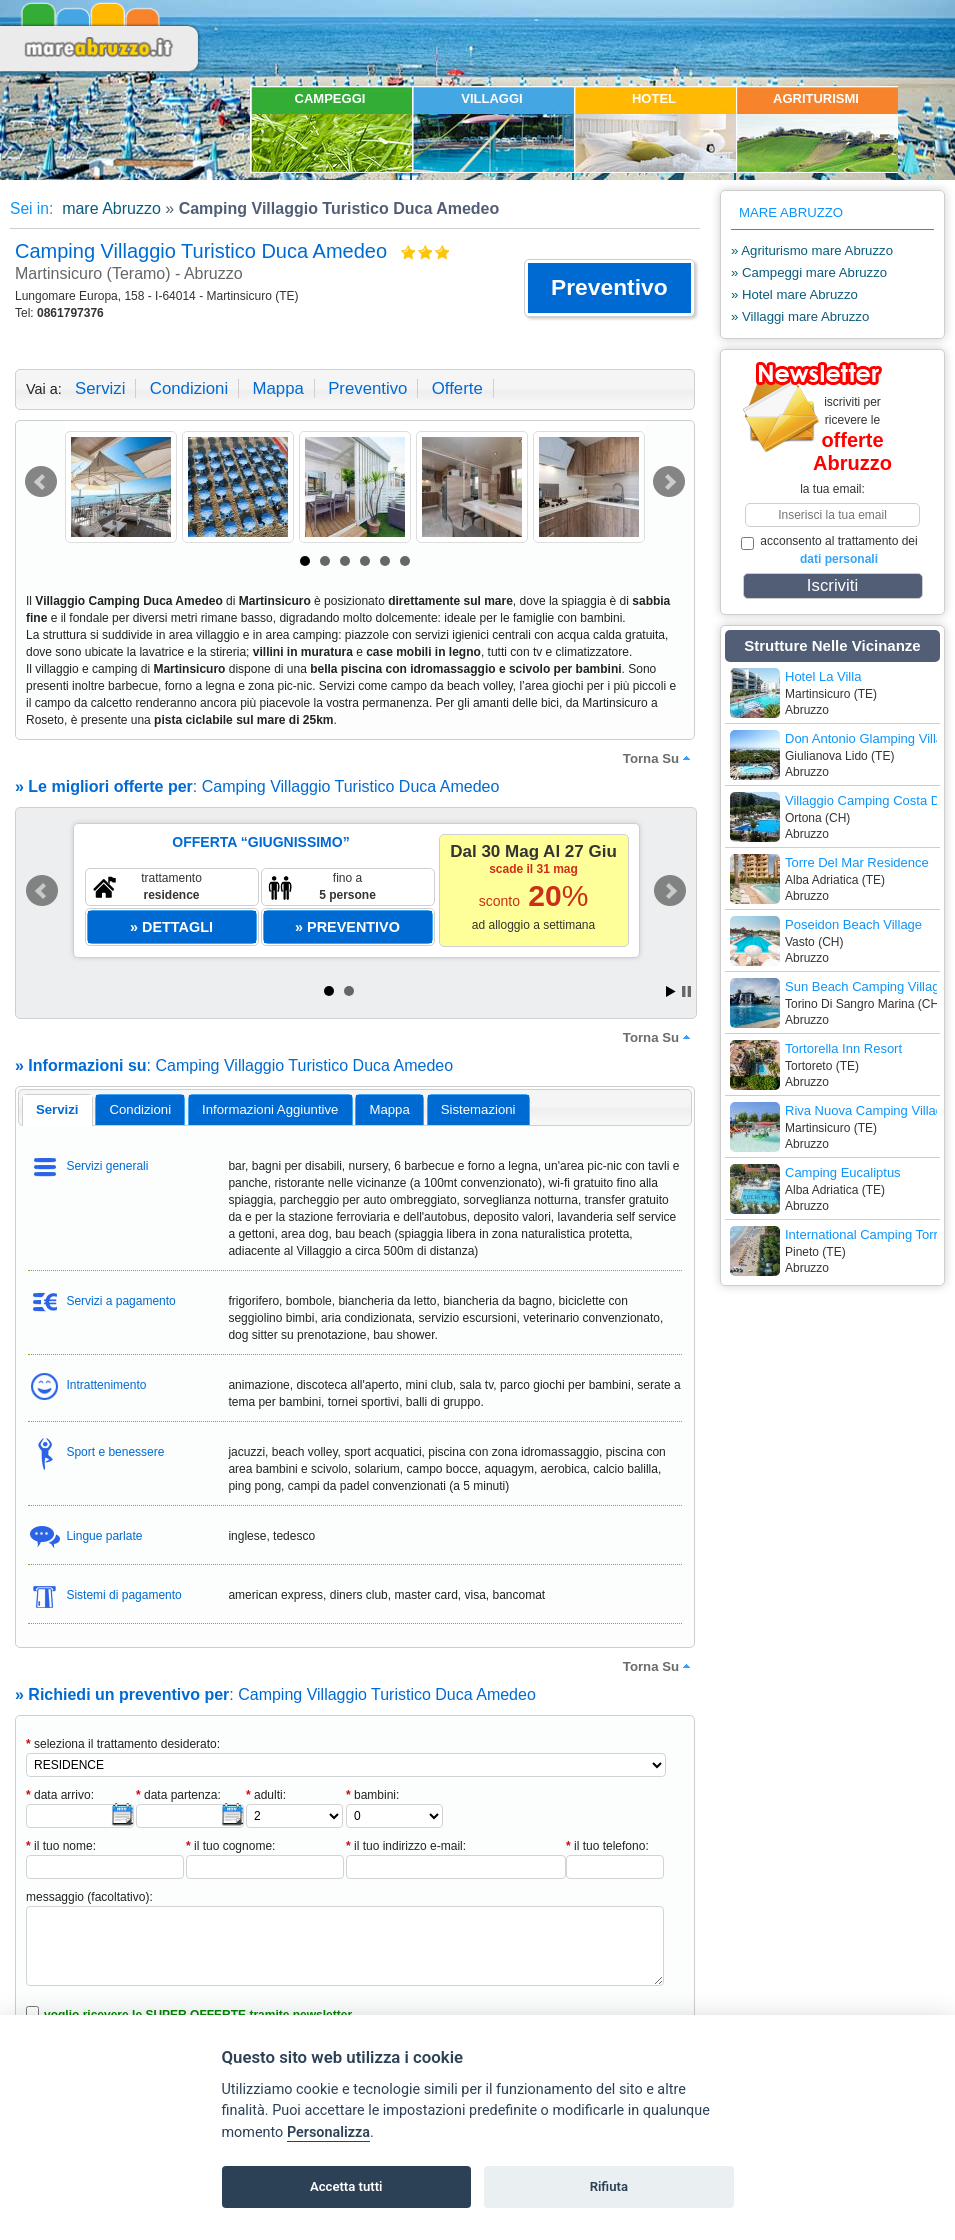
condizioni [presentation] (141, 1109)
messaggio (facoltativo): (89, 1897)
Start (671, 991)
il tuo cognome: (230, 1846)
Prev (41, 482)
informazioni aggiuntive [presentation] (270, 1109)
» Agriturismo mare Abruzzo (812, 250)
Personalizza (328, 2132)
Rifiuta (609, 2186)
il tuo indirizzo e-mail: (406, 1846)
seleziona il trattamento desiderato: (123, 1744)
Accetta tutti (346, 2186)
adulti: (266, 1795)
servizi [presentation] (57, 1109)
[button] (609, 288)
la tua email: (832, 489)
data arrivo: (60, 1795)
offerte (457, 388)
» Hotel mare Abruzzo (794, 294)
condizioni (189, 388)
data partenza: (178, 1795)
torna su (659, 758)
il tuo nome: (61, 1846)
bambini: (372, 1795)
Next (669, 482)
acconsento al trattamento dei (829, 550)
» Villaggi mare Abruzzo (800, 316)
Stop (686, 991)
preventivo (367, 388)
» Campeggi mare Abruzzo (809, 272)
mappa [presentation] (389, 1109)
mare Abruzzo (109, 208)
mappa (277, 388)
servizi (100, 388)
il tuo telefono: (607, 1846)
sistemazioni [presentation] (478, 1109)
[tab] (57, 1110)
